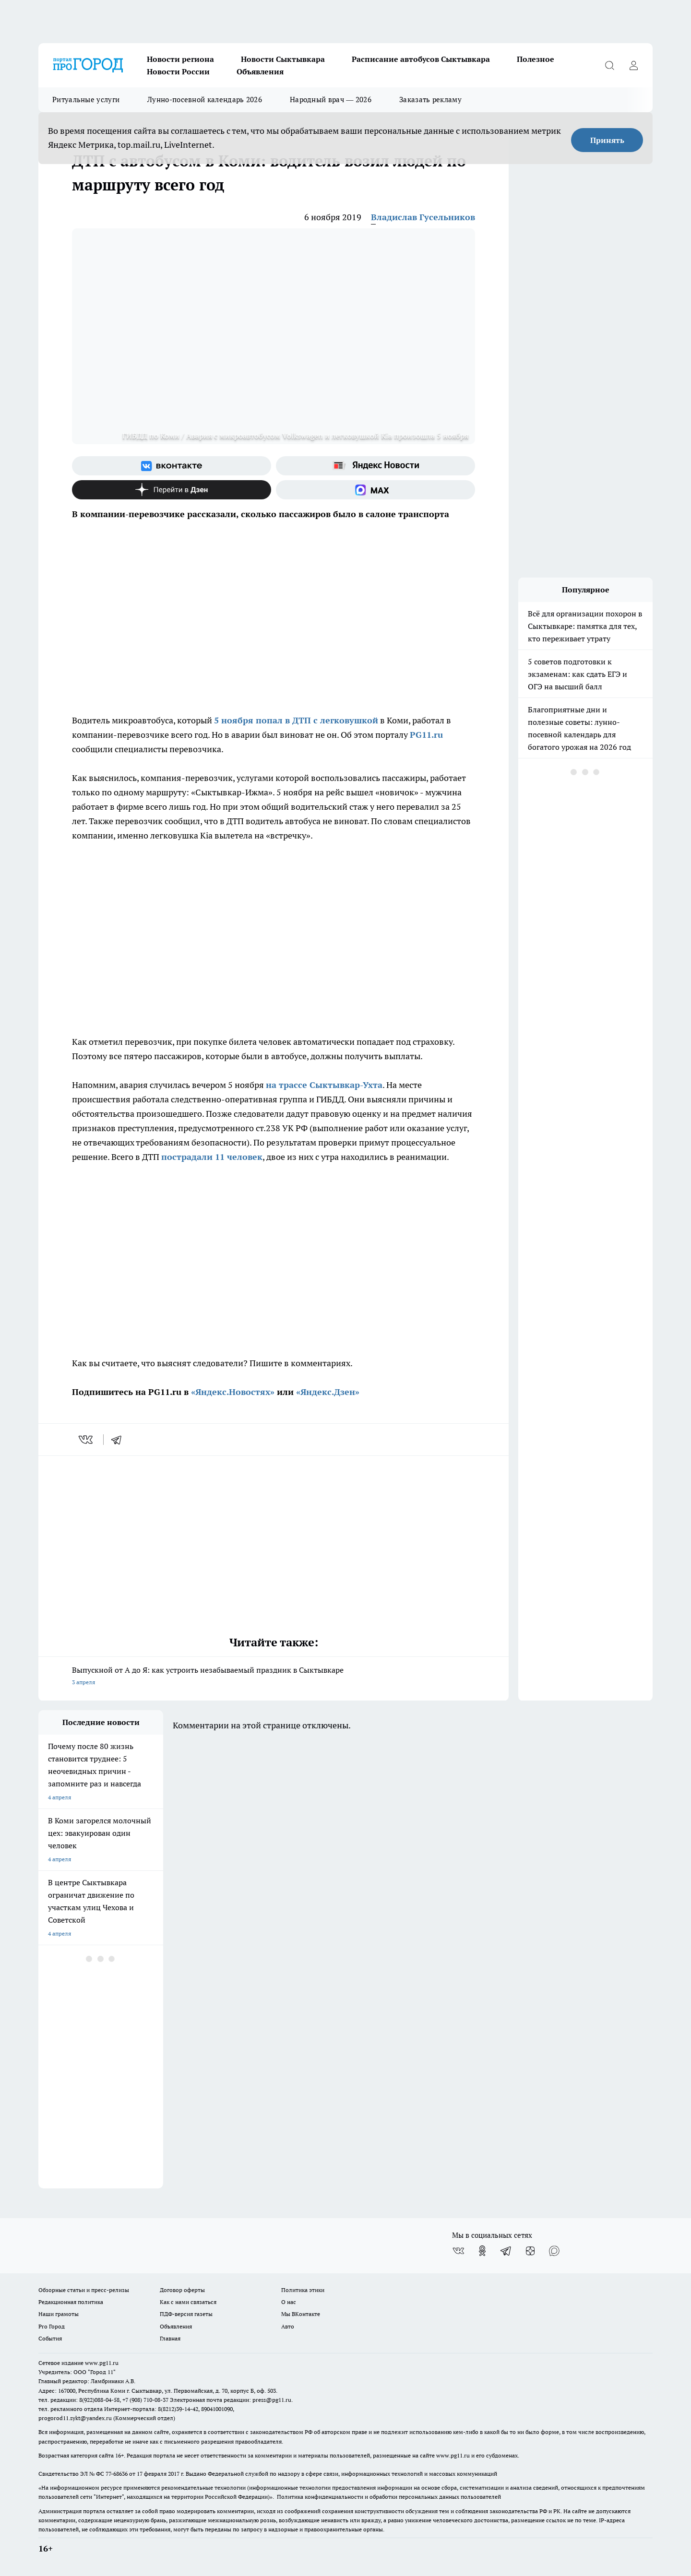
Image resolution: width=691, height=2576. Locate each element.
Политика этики (302, 2289)
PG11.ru (426, 734)
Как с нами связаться (188, 2301)
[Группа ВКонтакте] (171, 465)
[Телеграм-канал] (506, 2250)
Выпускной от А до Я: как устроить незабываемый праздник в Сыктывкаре (273, 1677)
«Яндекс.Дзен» (327, 1391)
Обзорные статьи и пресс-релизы (83, 2289)
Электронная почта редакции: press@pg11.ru (230, 2399)
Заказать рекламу (430, 99)
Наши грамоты (58, 2313)
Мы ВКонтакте (300, 2313)
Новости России (178, 71)
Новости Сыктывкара (283, 59)
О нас (288, 2301)
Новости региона (180, 59)
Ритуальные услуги (85, 99)
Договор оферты (182, 2289)
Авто (287, 2326)
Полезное (535, 59)
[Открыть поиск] (609, 65)
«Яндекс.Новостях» (232, 1391)
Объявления (260, 71)
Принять (607, 140)
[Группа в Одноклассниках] (482, 2250)
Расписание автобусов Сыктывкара (421, 59)
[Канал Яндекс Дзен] (171, 489)
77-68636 (117, 2473)
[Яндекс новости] (375, 465)
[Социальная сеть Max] (375, 489)
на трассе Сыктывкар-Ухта (324, 1084)
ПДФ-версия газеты (186, 2313)
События (50, 2338)
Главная (170, 2338)
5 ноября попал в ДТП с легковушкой (296, 720)
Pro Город (51, 2326)
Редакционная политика (70, 2301)
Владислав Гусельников (423, 217)
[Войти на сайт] (633, 65)
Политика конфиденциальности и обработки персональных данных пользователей (389, 2496)
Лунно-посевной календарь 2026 (204, 99)
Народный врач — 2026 (330, 99)
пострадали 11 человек (211, 1156)
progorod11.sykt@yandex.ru (75, 2418)
